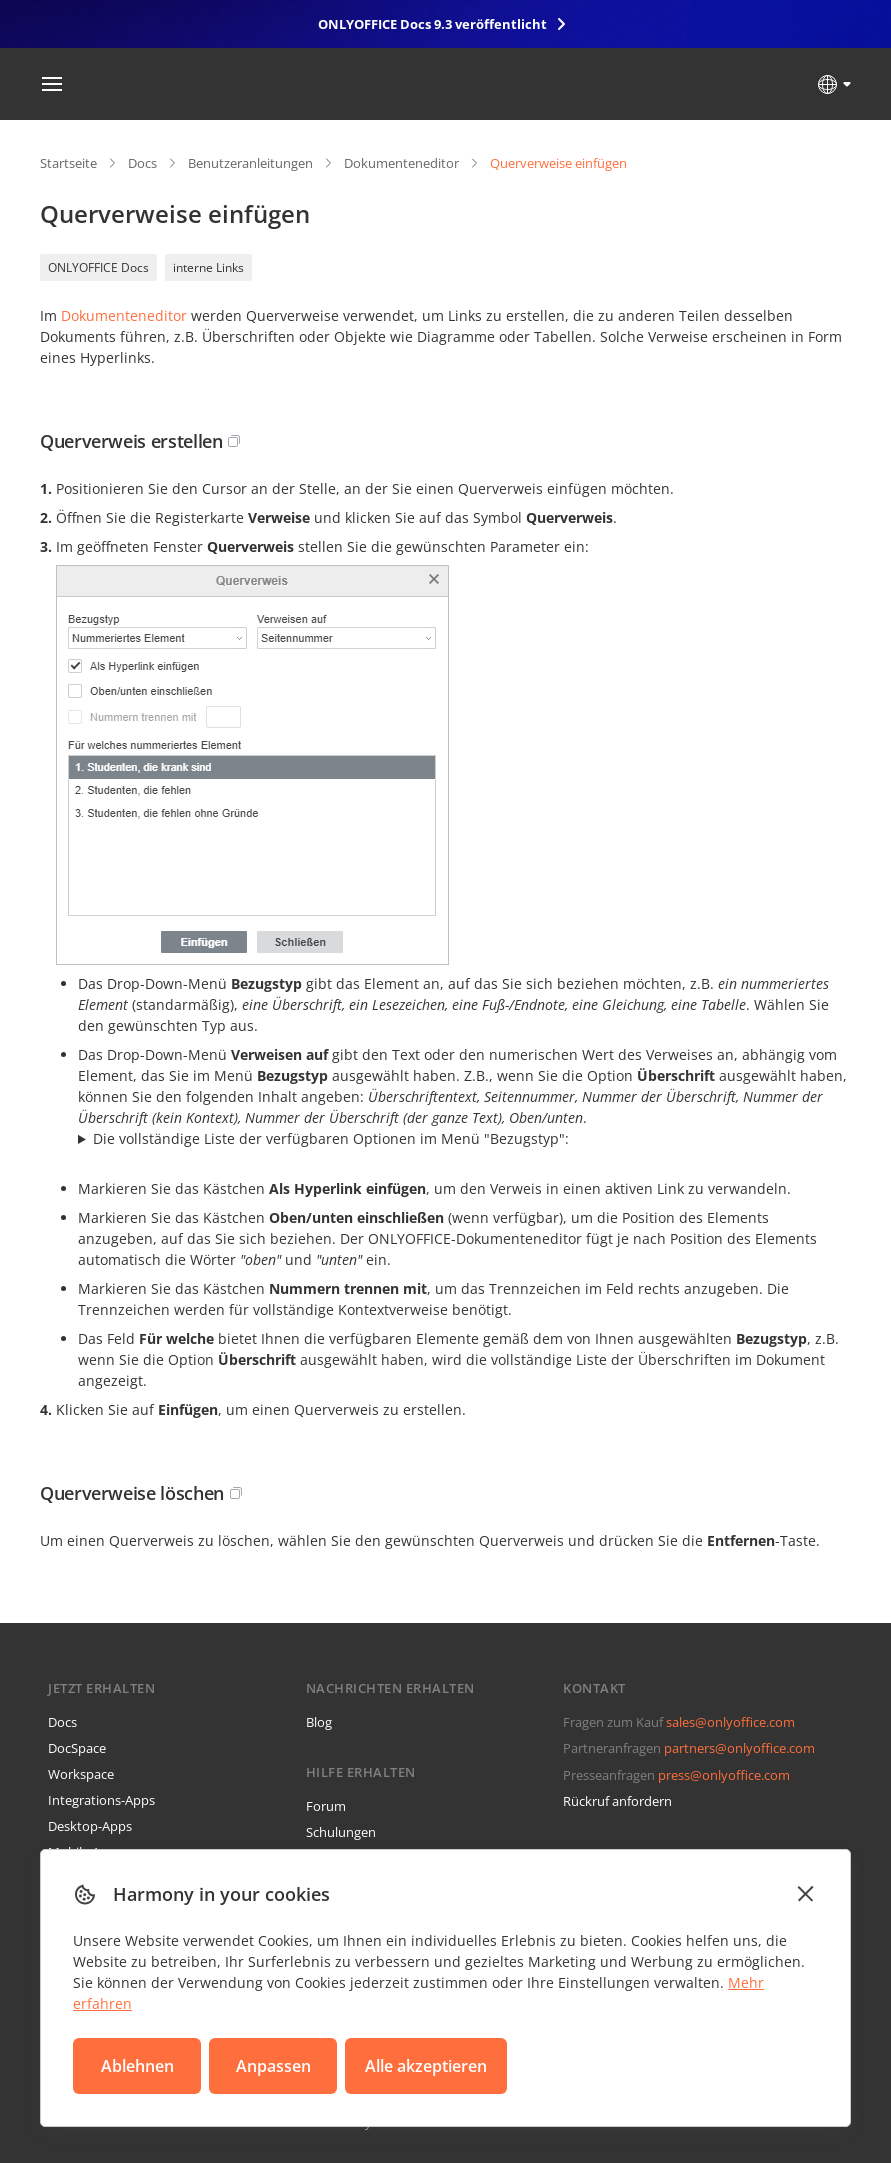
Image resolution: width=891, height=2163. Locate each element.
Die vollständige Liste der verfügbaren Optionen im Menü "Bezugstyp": (331, 1138)
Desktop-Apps (90, 1826)
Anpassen (273, 2066)
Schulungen (341, 1832)
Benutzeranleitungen (250, 163)
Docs (142, 163)
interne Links (208, 267)
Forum (326, 1806)
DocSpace (77, 1748)
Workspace (81, 1774)
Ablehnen (137, 2066)
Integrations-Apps (101, 1800)
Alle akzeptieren (426, 2066)
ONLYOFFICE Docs (98, 267)
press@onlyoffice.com (724, 1775)
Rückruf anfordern (617, 1801)
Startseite (68, 163)
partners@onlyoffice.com (739, 1748)
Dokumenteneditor (401, 163)
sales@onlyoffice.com (730, 1722)
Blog (319, 1722)
